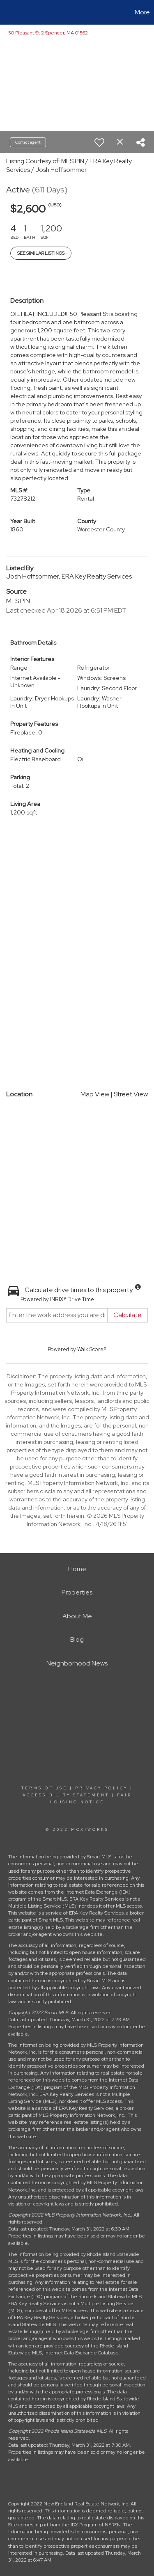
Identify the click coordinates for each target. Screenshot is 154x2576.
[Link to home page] (7, 12)
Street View (131, 1094)
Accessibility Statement (66, 1795)
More (142, 12)
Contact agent (28, 142)
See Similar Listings (40, 253)
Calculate (127, 1315)
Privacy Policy (101, 1788)
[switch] (99, 142)
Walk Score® (91, 1349)
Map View (94, 1094)
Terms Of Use (44, 1788)
